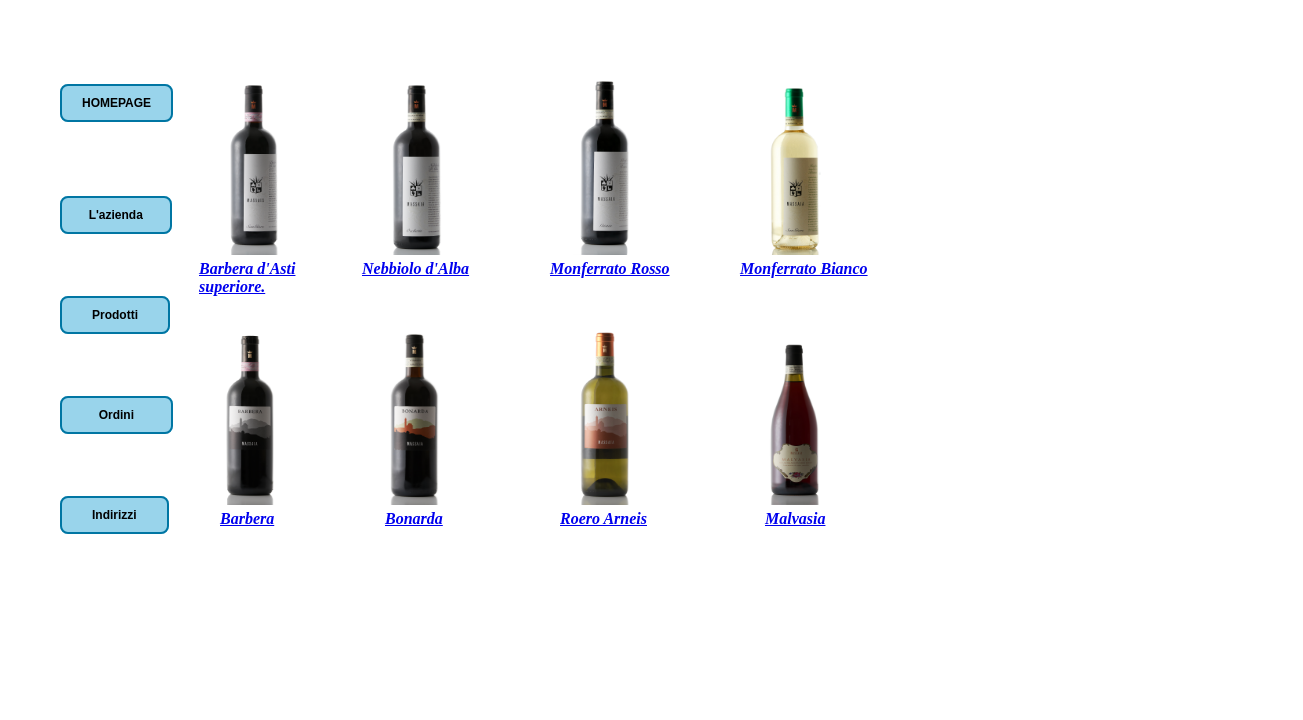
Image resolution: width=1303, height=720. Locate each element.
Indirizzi (114, 515)
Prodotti (115, 315)
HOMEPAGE (116, 103)
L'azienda (116, 215)
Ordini (116, 415)
